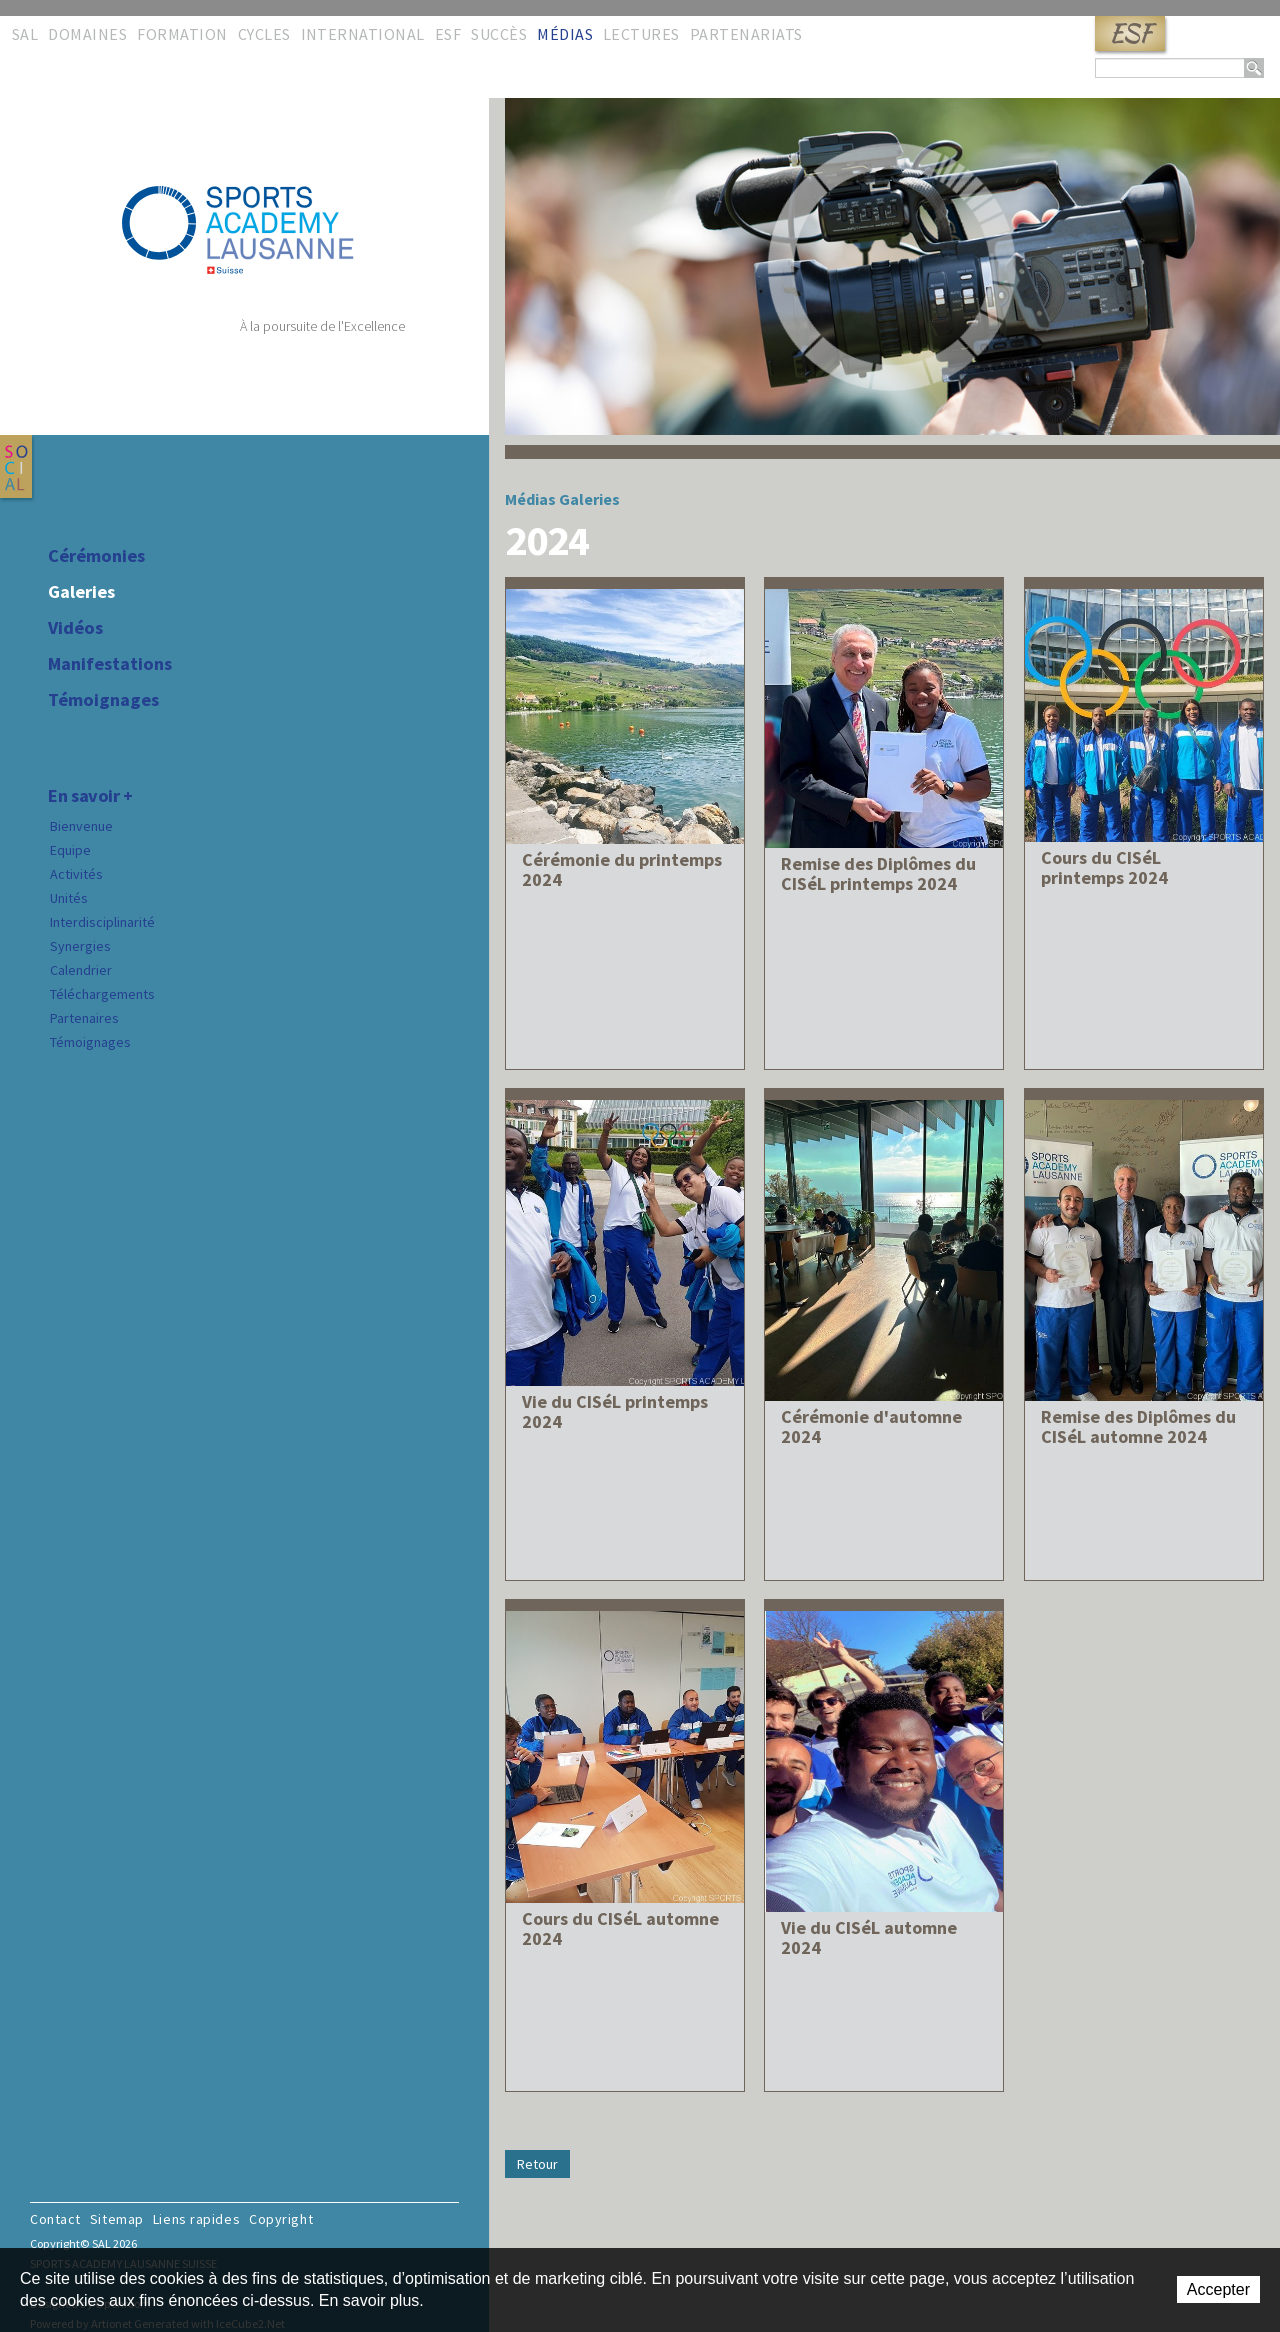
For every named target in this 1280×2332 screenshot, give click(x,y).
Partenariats (746, 34)
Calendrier (81, 970)
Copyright (281, 2219)
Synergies (80, 946)
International (363, 34)
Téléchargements (102, 994)
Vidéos (75, 628)
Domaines (87, 34)
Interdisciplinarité (102, 922)
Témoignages (103, 700)
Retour (537, 2164)
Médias (565, 34)
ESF (1130, 33)
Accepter (1218, 2289)
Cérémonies (96, 556)
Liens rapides (196, 2219)
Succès (499, 34)
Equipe (70, 850)
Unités (69, 898)
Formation (182, 34)
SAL (25, 34)
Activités (76, 874)
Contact (55, 2219)
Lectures (641, 34)
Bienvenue (81, 826)
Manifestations (110, 664)
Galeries (81, 592)
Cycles (264, 34)
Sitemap (117, 2219)
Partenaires (84, 1018)
